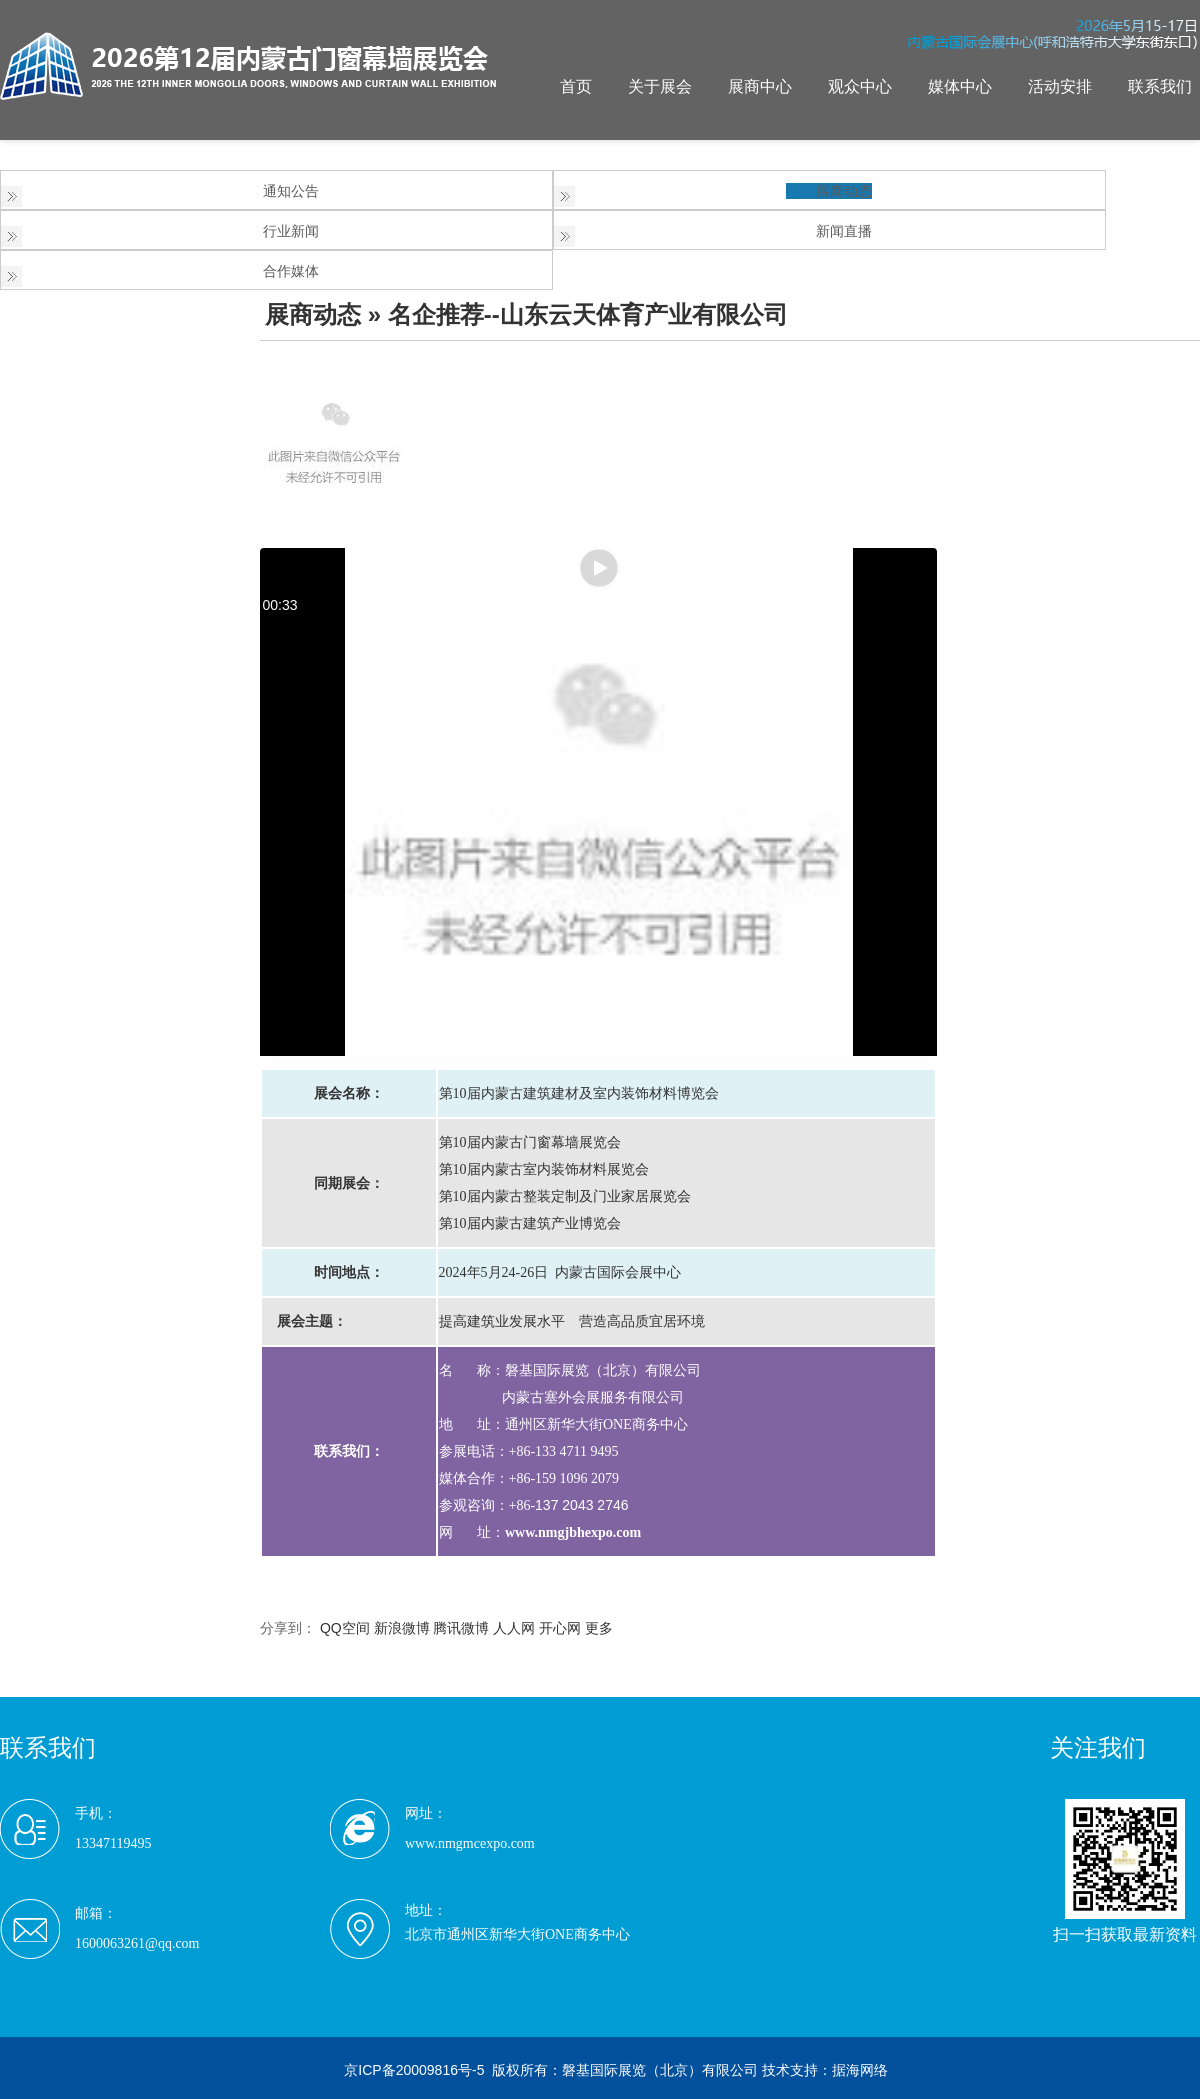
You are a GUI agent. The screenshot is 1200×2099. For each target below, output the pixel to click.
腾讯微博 (461, 1628)
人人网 (514, 1628)
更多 (599, 1628)
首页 (576, 86)
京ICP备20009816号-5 (414, 2070)
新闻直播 (844, 231)
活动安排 (1060, 86)
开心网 (560, 1628)
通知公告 (291, 191)
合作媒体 (291, 271)
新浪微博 (402, 1628)
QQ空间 (345, 1628)
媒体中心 (960, 86)
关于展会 (660, 86)
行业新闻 (291, 231)
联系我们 (1160, 86)
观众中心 (860, 86)
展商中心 (760, 86)
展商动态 (844, 191)
